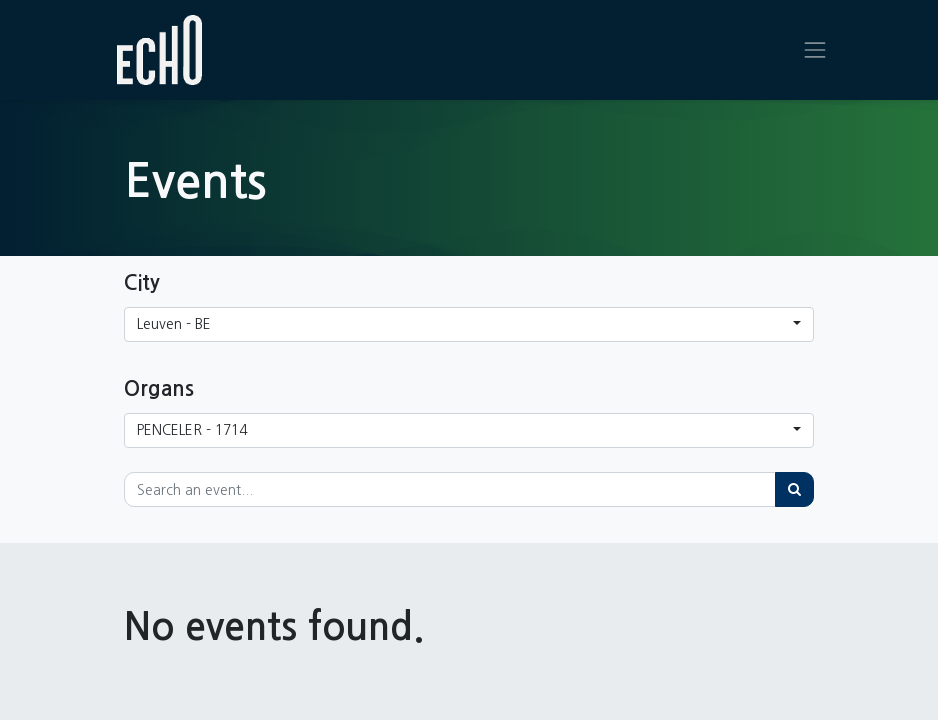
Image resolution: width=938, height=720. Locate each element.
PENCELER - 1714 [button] (192, 430)
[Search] (794, 489)
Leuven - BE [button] (174, 324)
